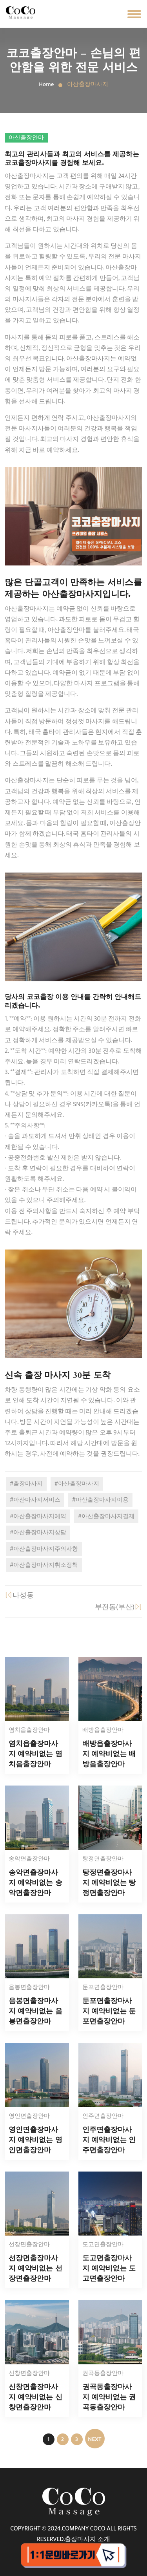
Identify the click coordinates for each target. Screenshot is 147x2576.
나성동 (19, 1595)
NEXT (94, 2439)
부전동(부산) (118, 1607)
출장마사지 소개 (87, 2539)
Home (46, 84)
